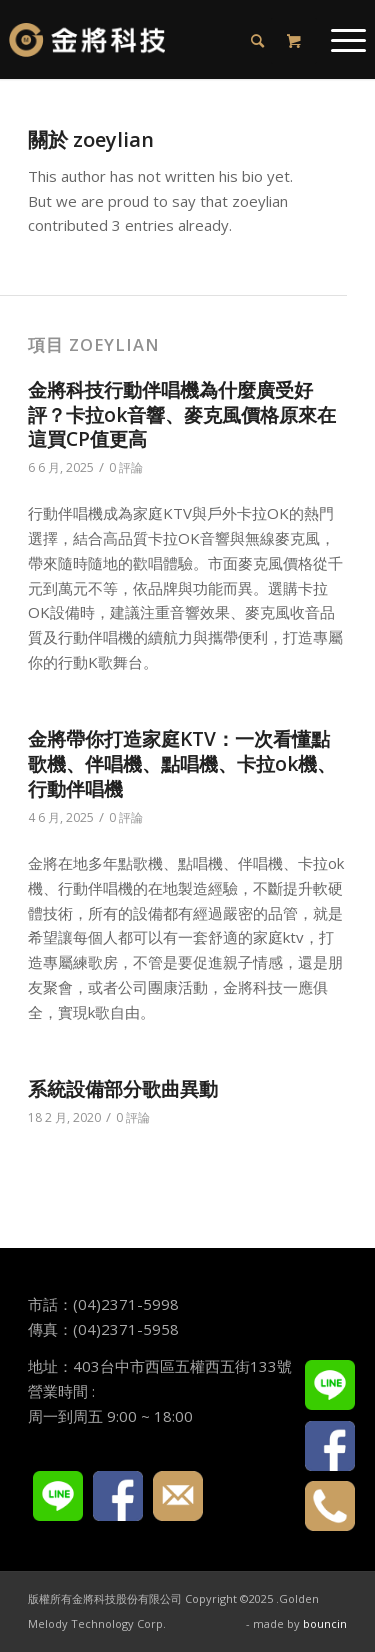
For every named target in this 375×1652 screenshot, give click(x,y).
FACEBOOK (118, 1496)
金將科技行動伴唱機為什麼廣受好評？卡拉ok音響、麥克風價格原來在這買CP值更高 (182, 414)
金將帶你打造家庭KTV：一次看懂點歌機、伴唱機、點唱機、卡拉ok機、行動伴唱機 (182, 763)
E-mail (178, 1496)
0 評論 (126, 467)
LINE (58, 1496)
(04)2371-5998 (126, 1304)
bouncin (325, 1623)
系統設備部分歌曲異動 (123, 1089)
